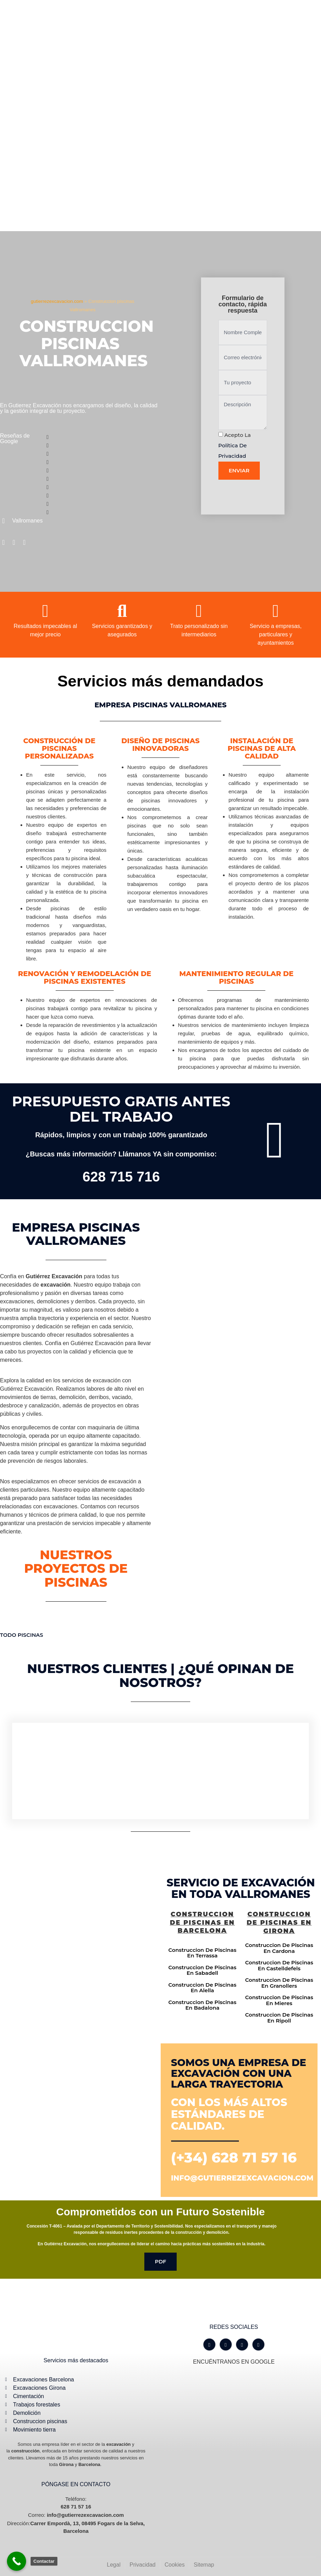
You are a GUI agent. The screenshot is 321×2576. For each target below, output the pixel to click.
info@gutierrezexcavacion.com (242, 2178)
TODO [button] (9, 1635)
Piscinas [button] (30, 1635)
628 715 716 (121, 1176)
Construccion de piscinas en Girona (279, 1922)
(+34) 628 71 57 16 (234, 2157)
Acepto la (234, 445)
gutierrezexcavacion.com (57, 301)
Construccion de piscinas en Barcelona (202, 1922)
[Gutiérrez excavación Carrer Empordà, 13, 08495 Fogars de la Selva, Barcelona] (80, 1951)
